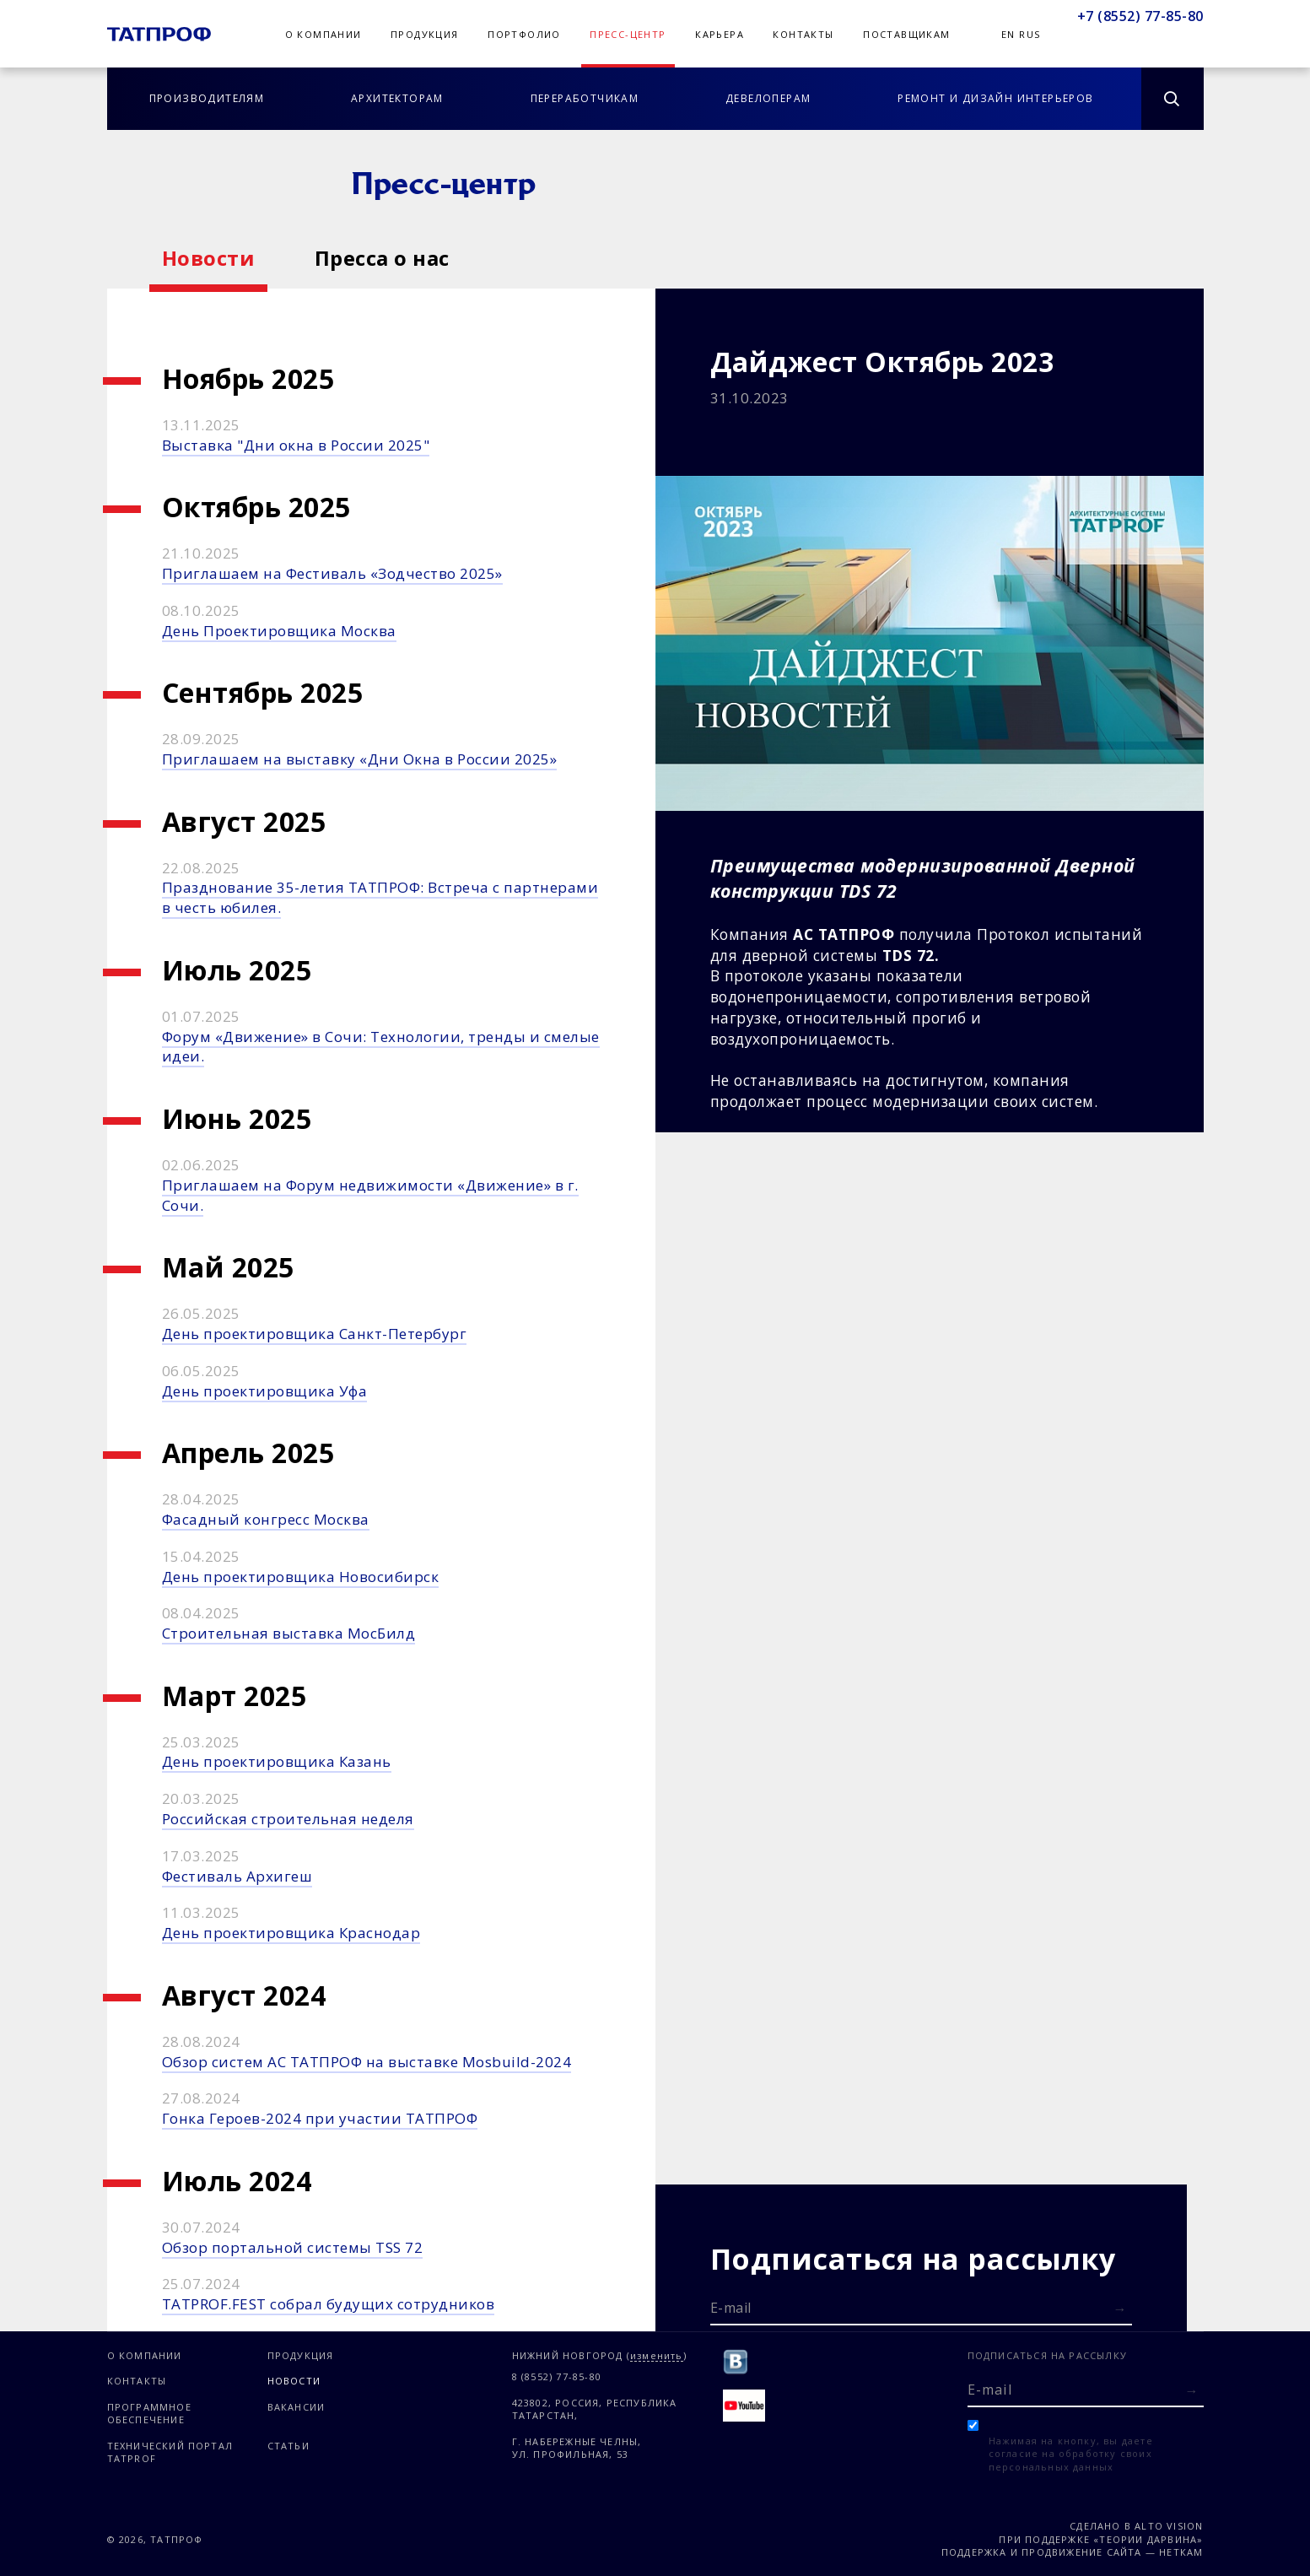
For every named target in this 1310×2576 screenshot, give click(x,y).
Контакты (803, 34)
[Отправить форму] (1120, 2309)
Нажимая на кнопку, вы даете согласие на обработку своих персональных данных (1071, 2453)
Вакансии (296, 2406)
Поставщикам (906, 34)
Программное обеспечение (149, 2413)
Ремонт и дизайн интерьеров (995, 98)
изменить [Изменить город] (656, 2356)
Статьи (288, 2445)
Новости (209, 258)
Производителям (207, 98)
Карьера (719, 34)
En (1008, 34)
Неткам (1181, 2552)
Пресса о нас (382, 258)
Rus (1029, 34)
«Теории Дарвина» (1148, 2539)
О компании (323, 34)
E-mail (731, 2307)
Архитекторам (397, 98)
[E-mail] (921, 2306)
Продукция (425, 34)
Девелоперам (768, 98)
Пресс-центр (628, 34)
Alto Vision (1169, 2525)
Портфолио (524, 34)
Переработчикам (585, 98)
